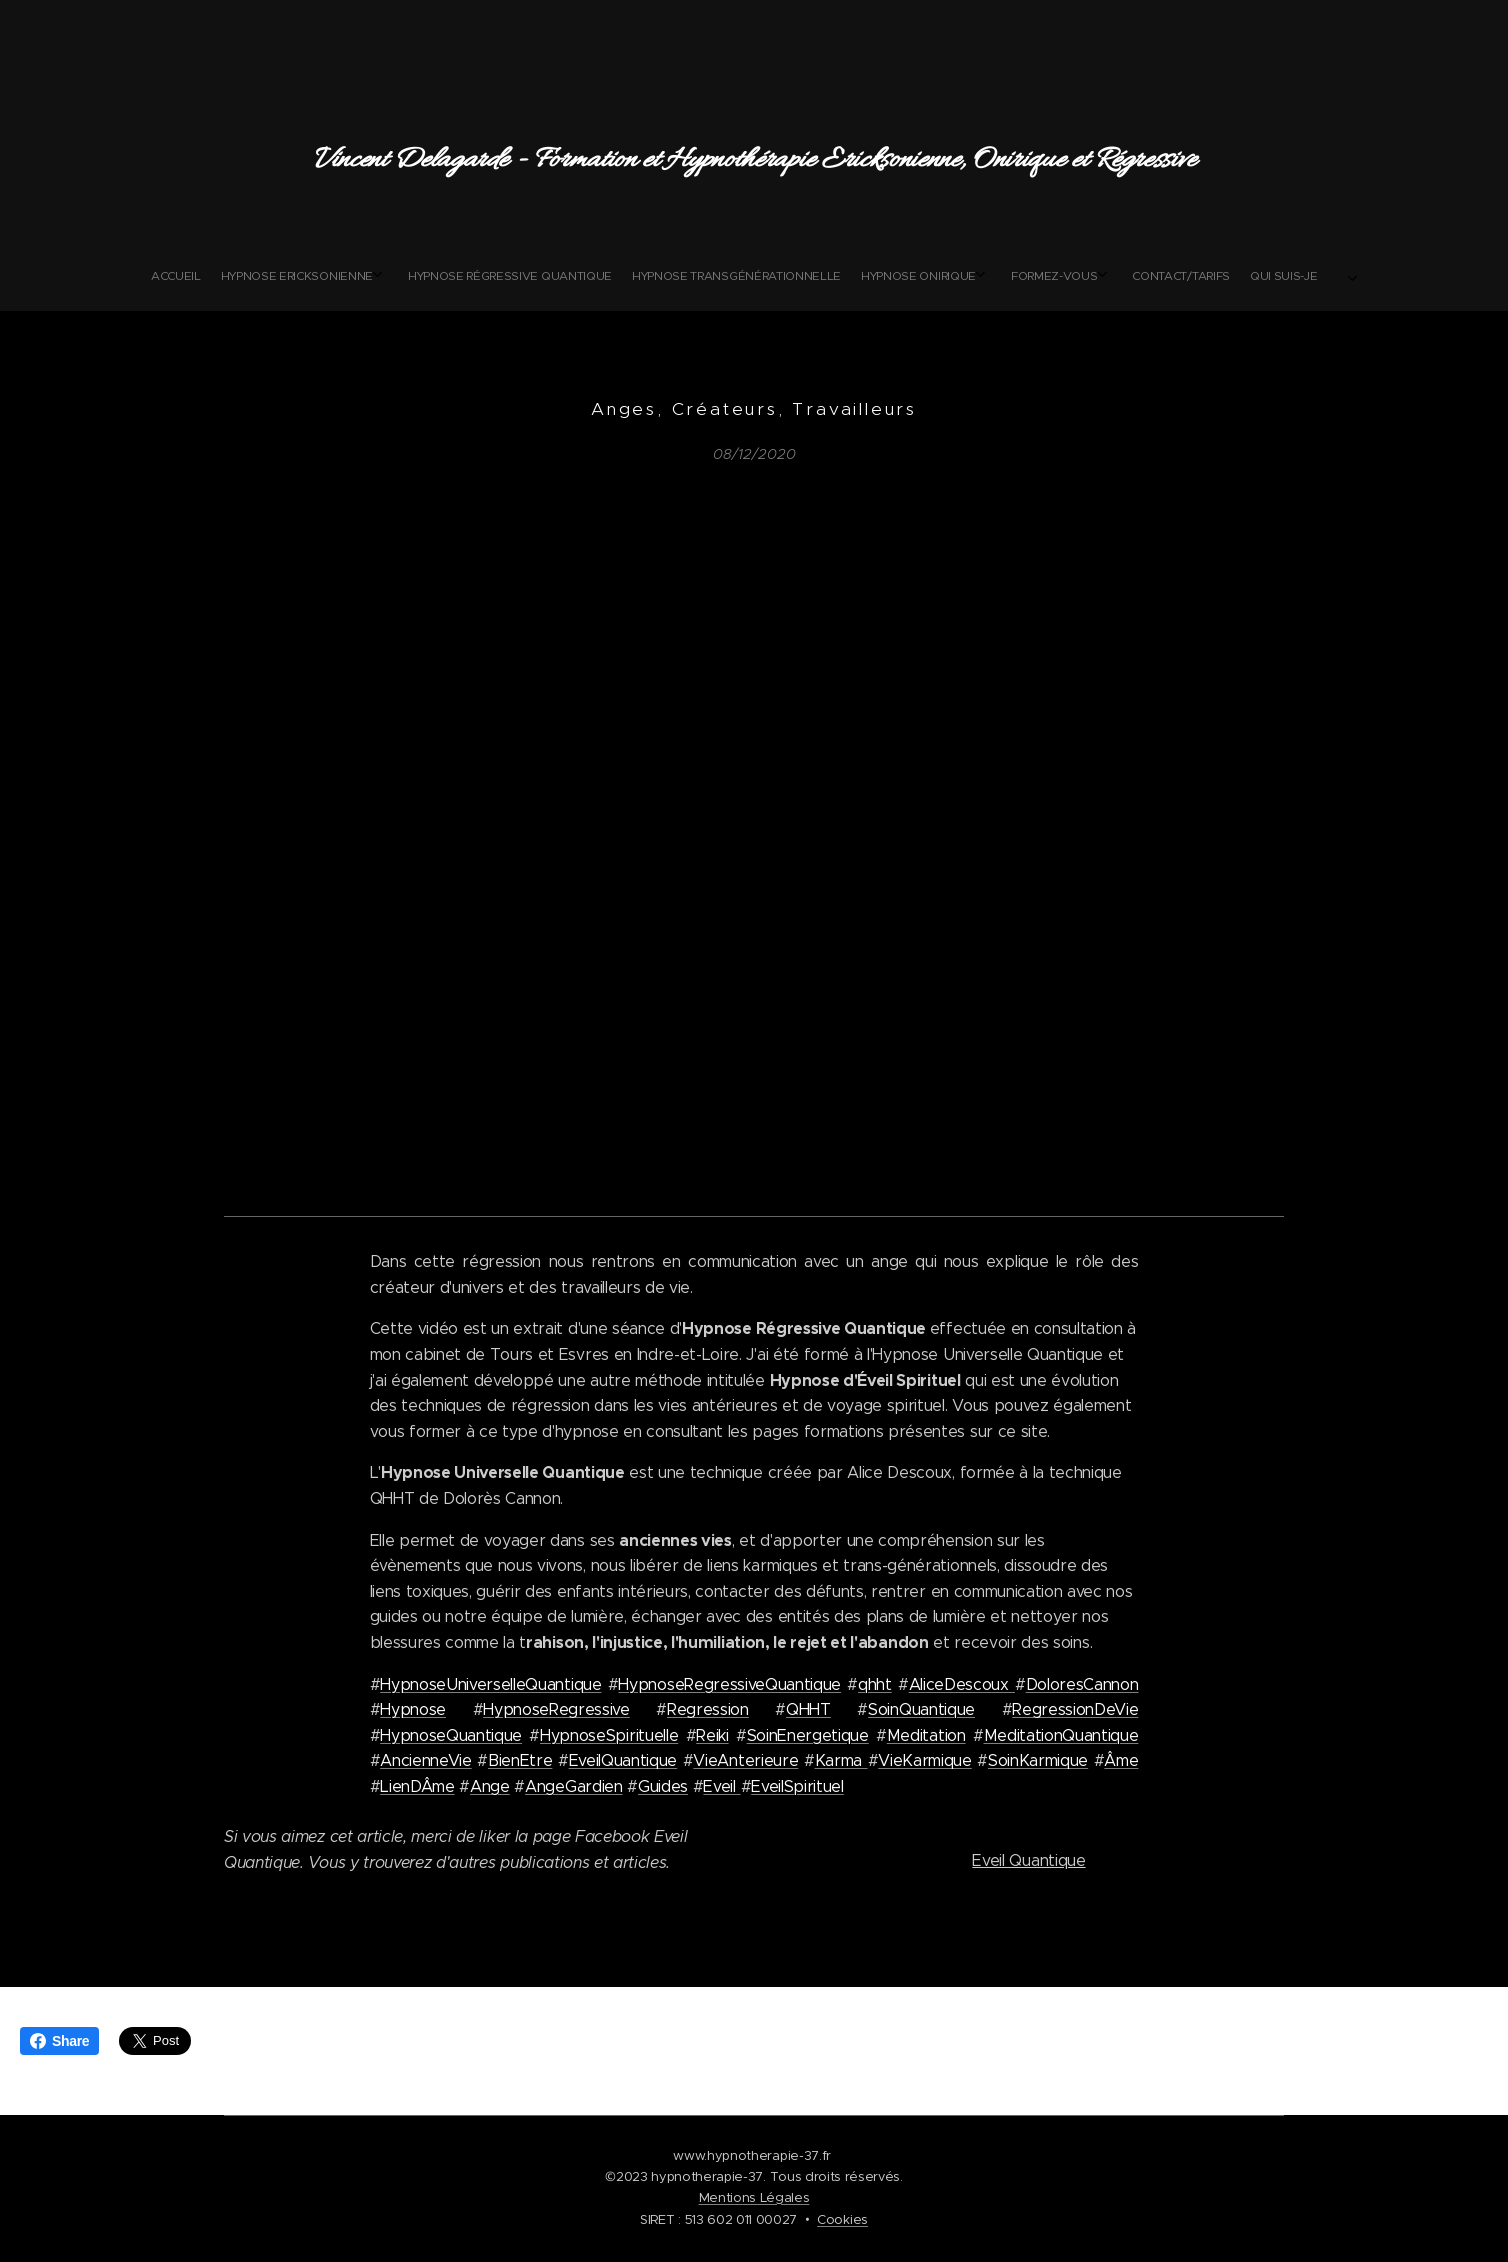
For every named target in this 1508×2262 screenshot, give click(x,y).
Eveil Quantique (1028, 1860)
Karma (841, 1761)
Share (59, 2041)
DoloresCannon (1082, 1684)
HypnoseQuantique (451, 1735)
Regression (708, 1709)
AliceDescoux (962, 1684)
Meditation (926, 1735)
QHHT (808, 1709)
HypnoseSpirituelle (609, 1735)
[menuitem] (604, 276)
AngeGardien (573, 1786)
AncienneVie (425, 1761)
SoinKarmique (1038, 1761)
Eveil (721, 1786)
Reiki (712, 1735)
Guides (663, 1786)
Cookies (842, 2219)
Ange (490, 1786)
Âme (1121, 1761)
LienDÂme (417, 1786)
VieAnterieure (745, 1761)
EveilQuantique (623, 1761)
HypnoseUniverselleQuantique (490, 1684)
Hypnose (413, 1709)
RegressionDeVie (1075, 1709)
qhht (875, 1684)
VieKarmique (924, 1761)
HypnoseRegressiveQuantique (729, 1684)
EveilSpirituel (797, 1786)
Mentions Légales (754, 2197)
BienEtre (520, 1761)
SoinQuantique (921, 1709)
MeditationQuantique (1061, 1735)
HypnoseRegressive (556, 1709)
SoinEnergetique (808, 1735)
